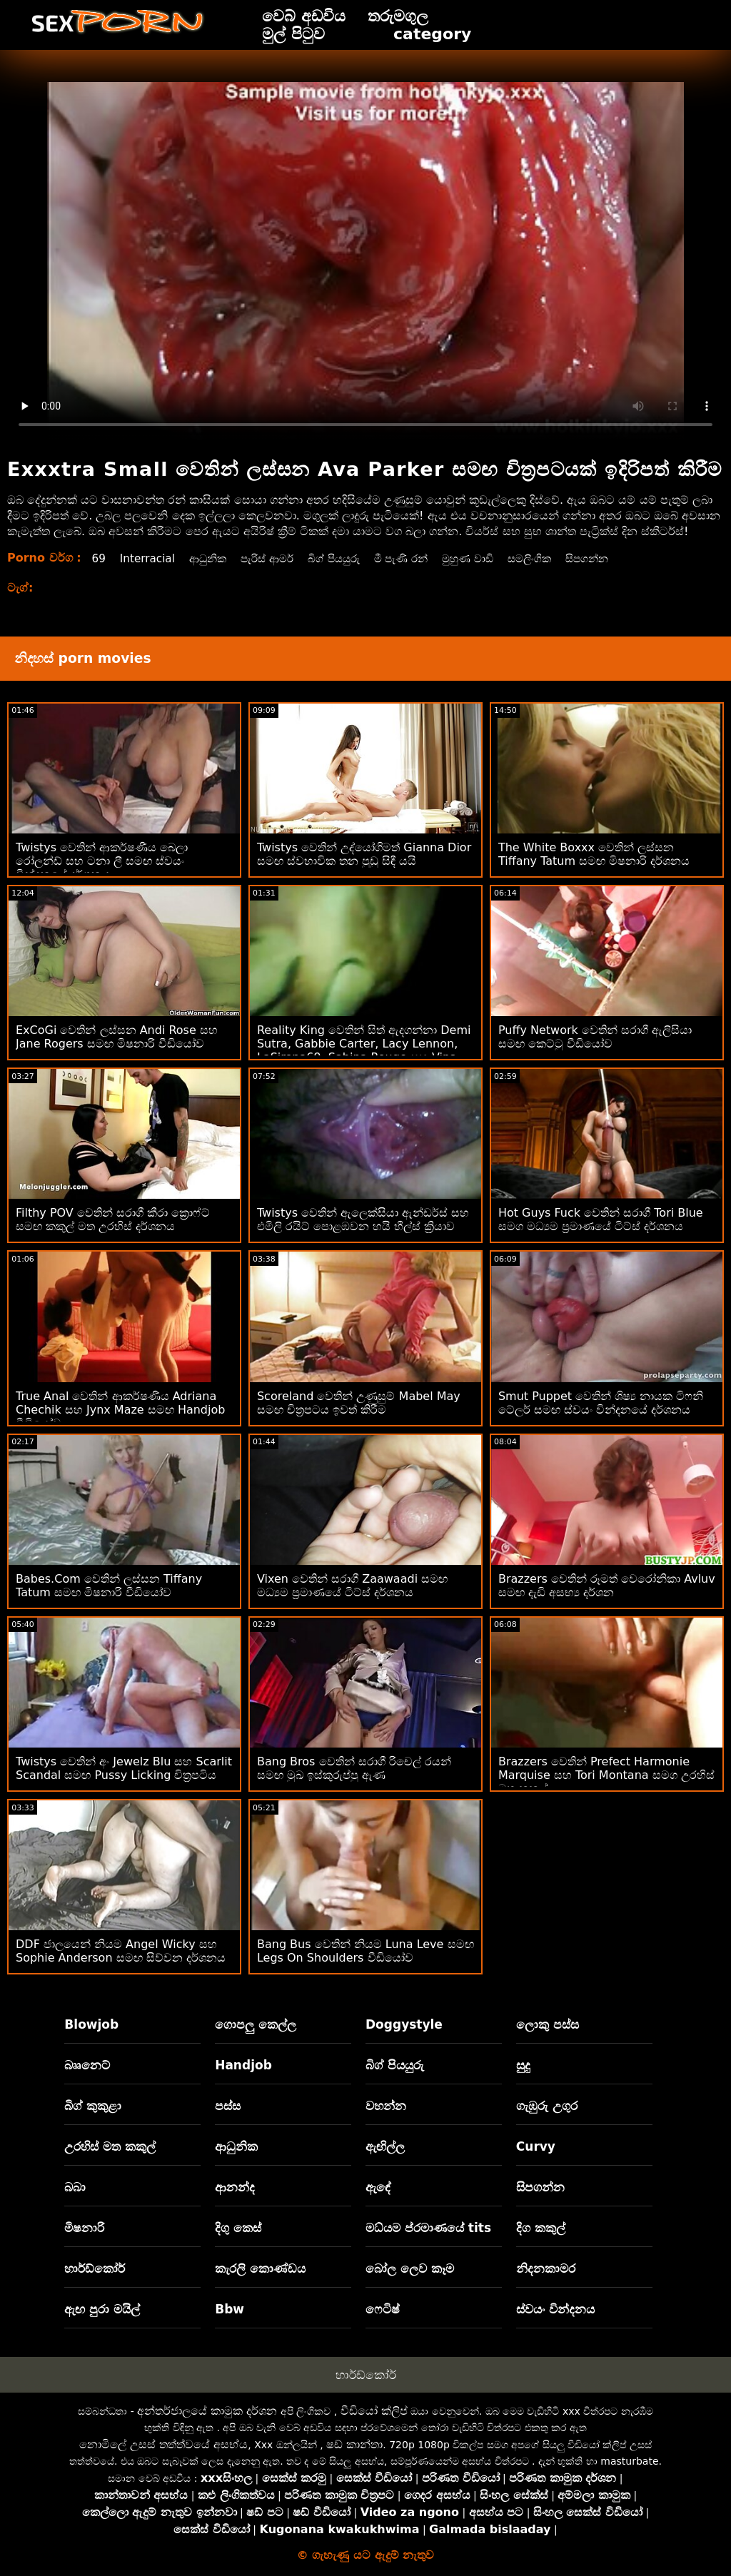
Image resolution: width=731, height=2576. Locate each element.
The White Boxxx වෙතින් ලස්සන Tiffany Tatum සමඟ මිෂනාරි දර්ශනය (594, 854)
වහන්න (386, 2106)
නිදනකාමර (545, 2268)
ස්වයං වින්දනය (555, 2309)
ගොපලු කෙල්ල (255, 2024)
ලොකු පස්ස (547, 2024)
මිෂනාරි (84, 2228)
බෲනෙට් (87, 2065)
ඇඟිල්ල (385, 2146)
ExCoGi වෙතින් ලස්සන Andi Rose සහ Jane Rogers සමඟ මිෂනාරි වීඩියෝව (117, 1036)
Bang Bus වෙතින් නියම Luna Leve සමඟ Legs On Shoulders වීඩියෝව (365, 1950)
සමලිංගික (553, 558)
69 (99, 558)
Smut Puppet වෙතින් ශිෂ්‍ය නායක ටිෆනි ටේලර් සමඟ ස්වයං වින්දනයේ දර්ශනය (601, 1402)
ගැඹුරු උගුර (547, 2106)
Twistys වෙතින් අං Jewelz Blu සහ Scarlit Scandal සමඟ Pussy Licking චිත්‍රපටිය (124, 1768)
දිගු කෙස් (238, 2228)
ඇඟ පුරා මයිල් (102, 2309)
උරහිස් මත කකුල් (110, 2146)
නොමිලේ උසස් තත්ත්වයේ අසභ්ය (163, 2444)
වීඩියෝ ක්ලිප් (374, 2411)
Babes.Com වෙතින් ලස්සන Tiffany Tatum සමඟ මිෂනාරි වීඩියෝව (109, 1585)
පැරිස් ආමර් (275, 558)
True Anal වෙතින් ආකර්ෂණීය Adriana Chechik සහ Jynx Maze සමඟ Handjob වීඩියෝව (120, 1409)
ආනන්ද (235, 2187)
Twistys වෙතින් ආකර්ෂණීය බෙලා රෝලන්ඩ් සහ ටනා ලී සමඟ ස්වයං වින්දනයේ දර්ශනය (102, 861)
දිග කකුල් (540, 2228)
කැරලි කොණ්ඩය (260, 2268)
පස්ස (228, 2106)
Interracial (149, 558)
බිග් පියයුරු (346, 558)
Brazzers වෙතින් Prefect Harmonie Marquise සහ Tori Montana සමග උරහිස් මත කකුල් (606, 1775)
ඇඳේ (378, 2187)
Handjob (243, 2065)
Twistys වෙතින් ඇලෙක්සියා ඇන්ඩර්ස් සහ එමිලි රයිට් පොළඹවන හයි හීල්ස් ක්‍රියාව (363, 1219)
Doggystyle (404, 2024)
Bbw (229, 2309)
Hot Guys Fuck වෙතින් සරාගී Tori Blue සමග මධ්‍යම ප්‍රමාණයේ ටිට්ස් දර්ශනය (600, 1219)
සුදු (523, 2065)
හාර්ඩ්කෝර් (94, 2268)
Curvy (535, 2146)
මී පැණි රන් (417, 558)
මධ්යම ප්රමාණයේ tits (428, 2228)
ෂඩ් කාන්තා (354, 2444)
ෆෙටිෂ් (383, 2309)
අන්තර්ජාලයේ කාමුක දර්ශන (207, 2411)
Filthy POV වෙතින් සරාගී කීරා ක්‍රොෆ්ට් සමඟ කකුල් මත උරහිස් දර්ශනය (113, 1219)
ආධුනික (213, 558)
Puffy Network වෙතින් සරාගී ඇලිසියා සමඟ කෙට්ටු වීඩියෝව (595, 1036)
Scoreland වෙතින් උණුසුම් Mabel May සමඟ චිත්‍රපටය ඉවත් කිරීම (358, 1402)
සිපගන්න (614, 558)
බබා (75, 2187)
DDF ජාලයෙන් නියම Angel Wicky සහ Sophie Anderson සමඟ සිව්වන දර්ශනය (121, 1950)
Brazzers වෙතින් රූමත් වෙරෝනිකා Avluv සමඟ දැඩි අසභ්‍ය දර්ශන (606, 1585)
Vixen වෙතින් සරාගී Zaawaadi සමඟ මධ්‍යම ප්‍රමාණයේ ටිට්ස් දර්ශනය (352, 1585)
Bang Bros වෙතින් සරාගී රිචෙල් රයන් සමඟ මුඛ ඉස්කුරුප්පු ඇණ (354, 1768)
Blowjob (91, 2024)
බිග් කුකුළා (92, 2106)
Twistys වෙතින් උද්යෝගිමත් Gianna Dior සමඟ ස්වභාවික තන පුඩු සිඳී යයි (364, 854)
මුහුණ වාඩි (487, 558)
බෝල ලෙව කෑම (410, 2268)
